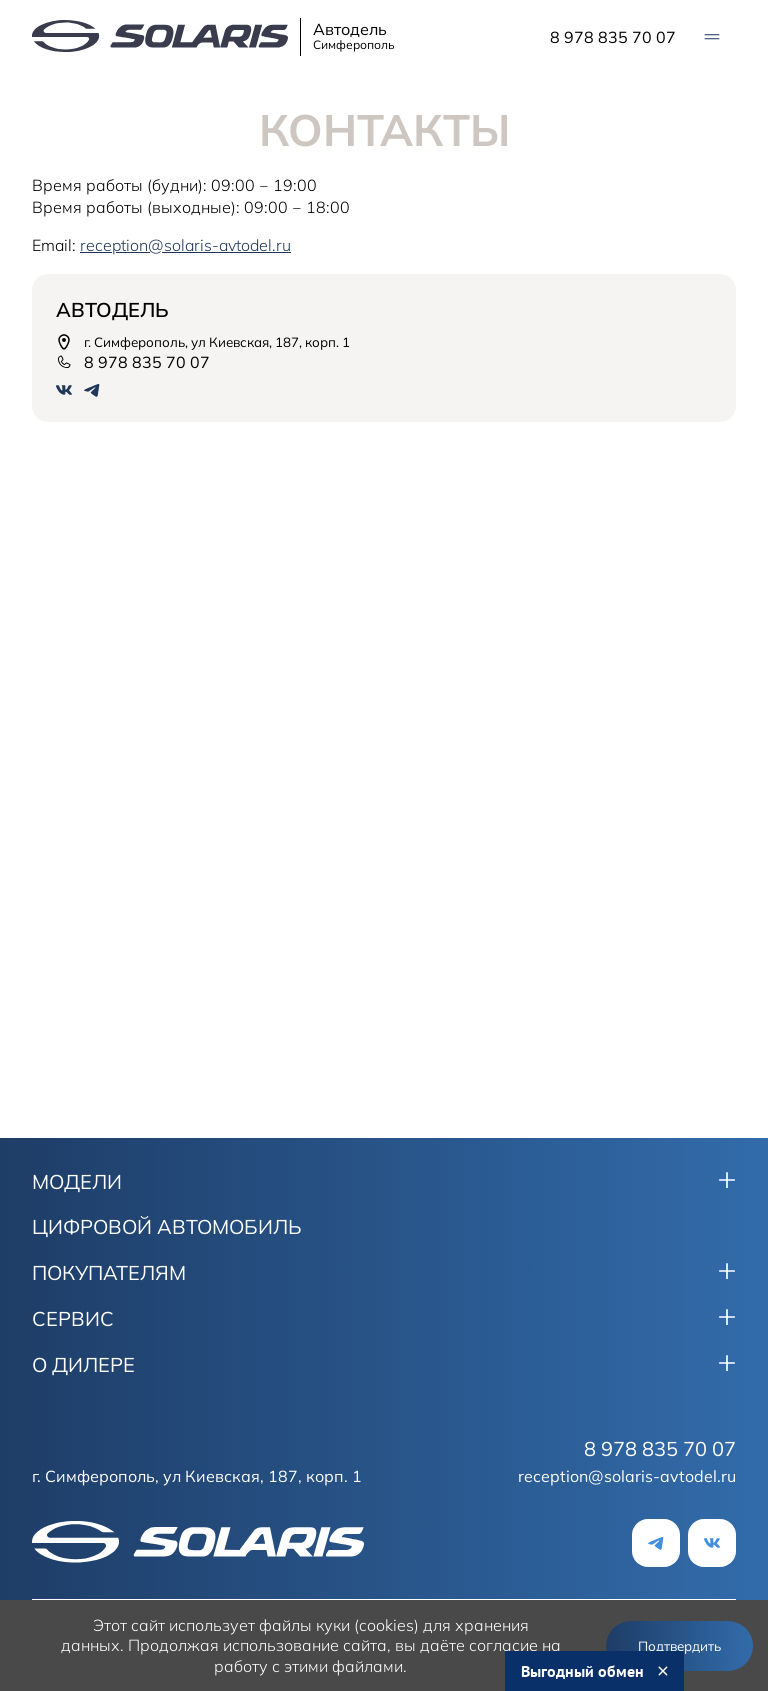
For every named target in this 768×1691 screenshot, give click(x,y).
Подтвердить (679, 1646)
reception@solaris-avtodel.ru (627, 1476)
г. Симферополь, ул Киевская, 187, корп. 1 (203, 342)
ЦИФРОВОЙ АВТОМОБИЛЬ (167, 1227)
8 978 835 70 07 (613, 37)
